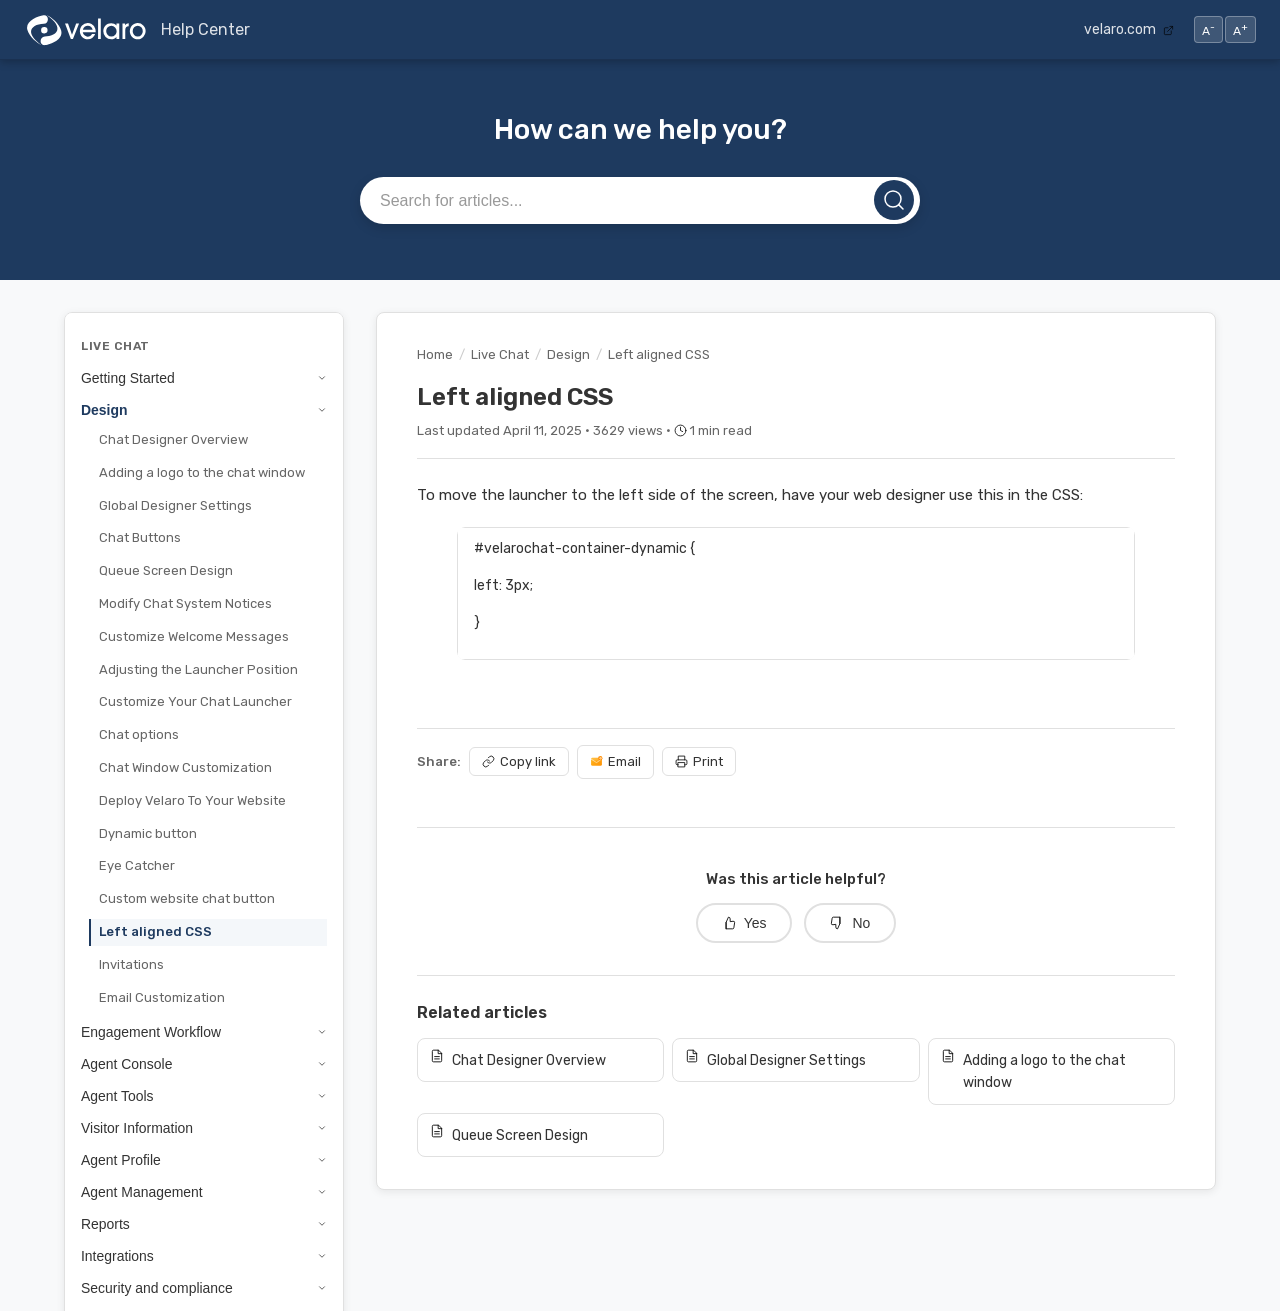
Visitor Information (204, 1128)
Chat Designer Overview (173, 439)
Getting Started (204, 378)
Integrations (204, 1256)
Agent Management (204, 1192)
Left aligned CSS (155, 931)
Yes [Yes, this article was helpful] (744, 923)
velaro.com (1129, 29)
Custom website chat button (187, 898)
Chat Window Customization (185, 767)
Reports (204, 1224)
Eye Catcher (137, 865)
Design (204, 410)
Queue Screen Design (166, 570)
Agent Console (204, 1064)
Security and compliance (204, 1288)
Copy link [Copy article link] (519, 761)
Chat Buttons (140, 537)
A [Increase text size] (1240, 29)
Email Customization (162, 997)
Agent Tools (204, 1096)
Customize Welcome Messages (194, 636)
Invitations (131, 964)
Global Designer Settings (175, 505)
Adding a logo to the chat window (202, 472)
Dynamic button (148, 833)
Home (435, 354)
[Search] (894, 200)
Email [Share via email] (615, 761)
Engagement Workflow (204, 1032)
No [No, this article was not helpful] (850, 923)
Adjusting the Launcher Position (198, 669)
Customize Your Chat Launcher (195, 701)
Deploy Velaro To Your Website (192, 800)
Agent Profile (204, 1160)
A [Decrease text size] (1208, 29)
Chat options (139, 734)
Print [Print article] (699, 761)
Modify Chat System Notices (185, 603)
